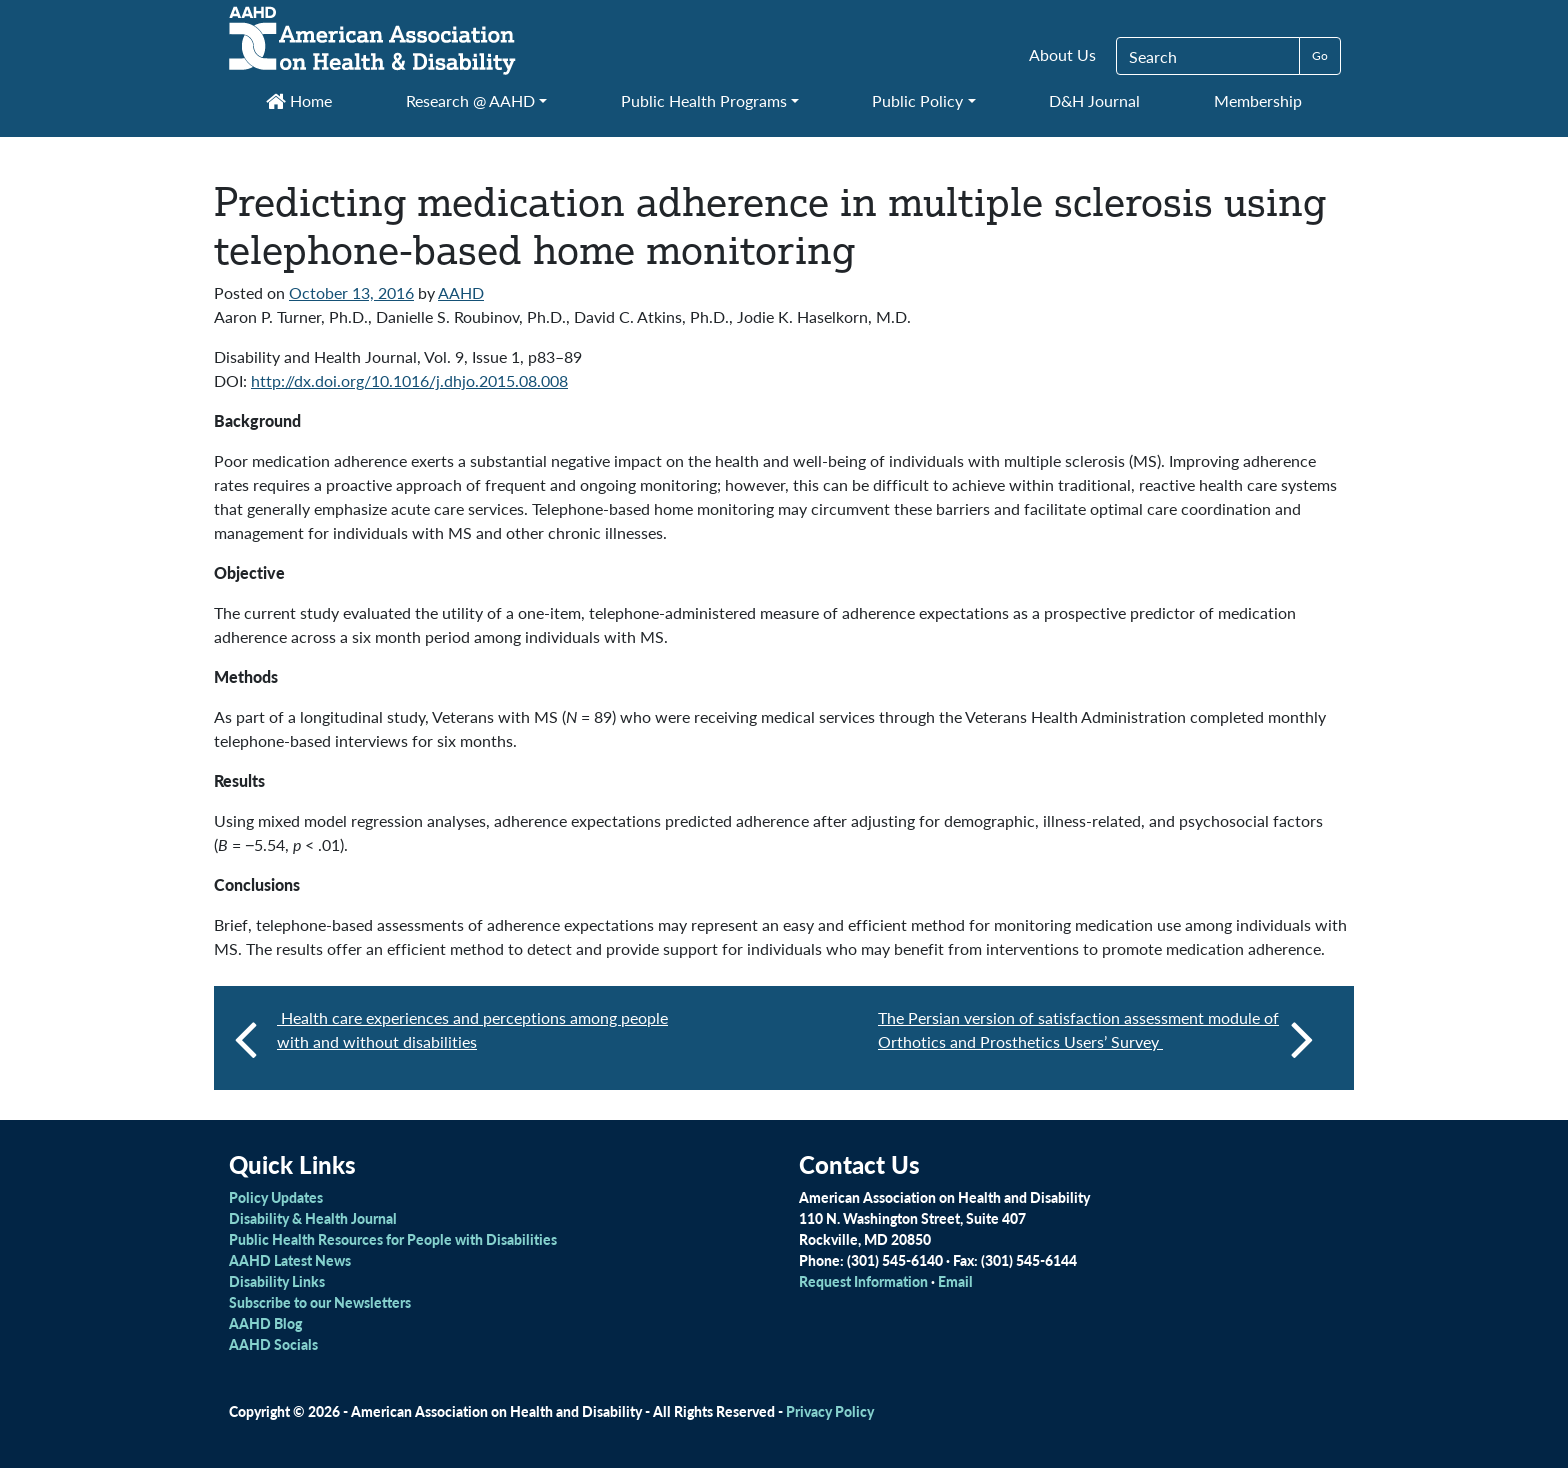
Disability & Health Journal (313, 1218)
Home (299, 100)
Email (955, 1281)
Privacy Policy (830, 1411)
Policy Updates (276, 1197)
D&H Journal (1094, 100)
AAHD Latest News (290, 1260)
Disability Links (277, 1281)
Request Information (863, 1281)
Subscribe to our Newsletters (320, 1302)
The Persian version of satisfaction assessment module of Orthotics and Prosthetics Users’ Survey (1096, 1038)
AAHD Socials (273, 1344)
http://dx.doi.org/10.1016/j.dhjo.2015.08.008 (409, 380)
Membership (1258, 100)
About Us (1062, 54)
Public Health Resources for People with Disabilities (393, 1239)
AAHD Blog (265, 1323)
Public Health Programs (704, 100)
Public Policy (917, 100)
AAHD (461, 292)
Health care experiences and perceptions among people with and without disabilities (472, 1029)
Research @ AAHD (470, 100)
